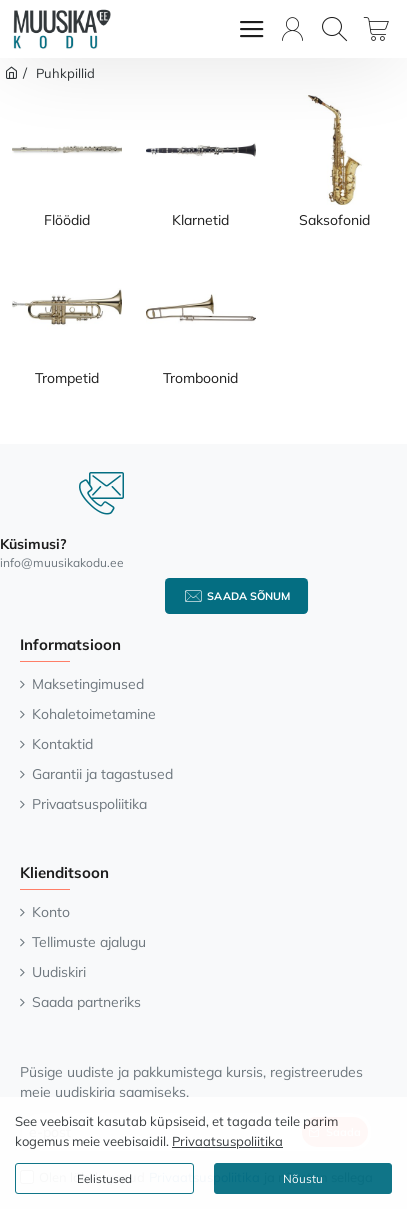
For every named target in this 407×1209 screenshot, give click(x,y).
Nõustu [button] (303, 1178)
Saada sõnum (248, 596)
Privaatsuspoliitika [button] (227, 1141)
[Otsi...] (334, 29)
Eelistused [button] (104, 1178)
